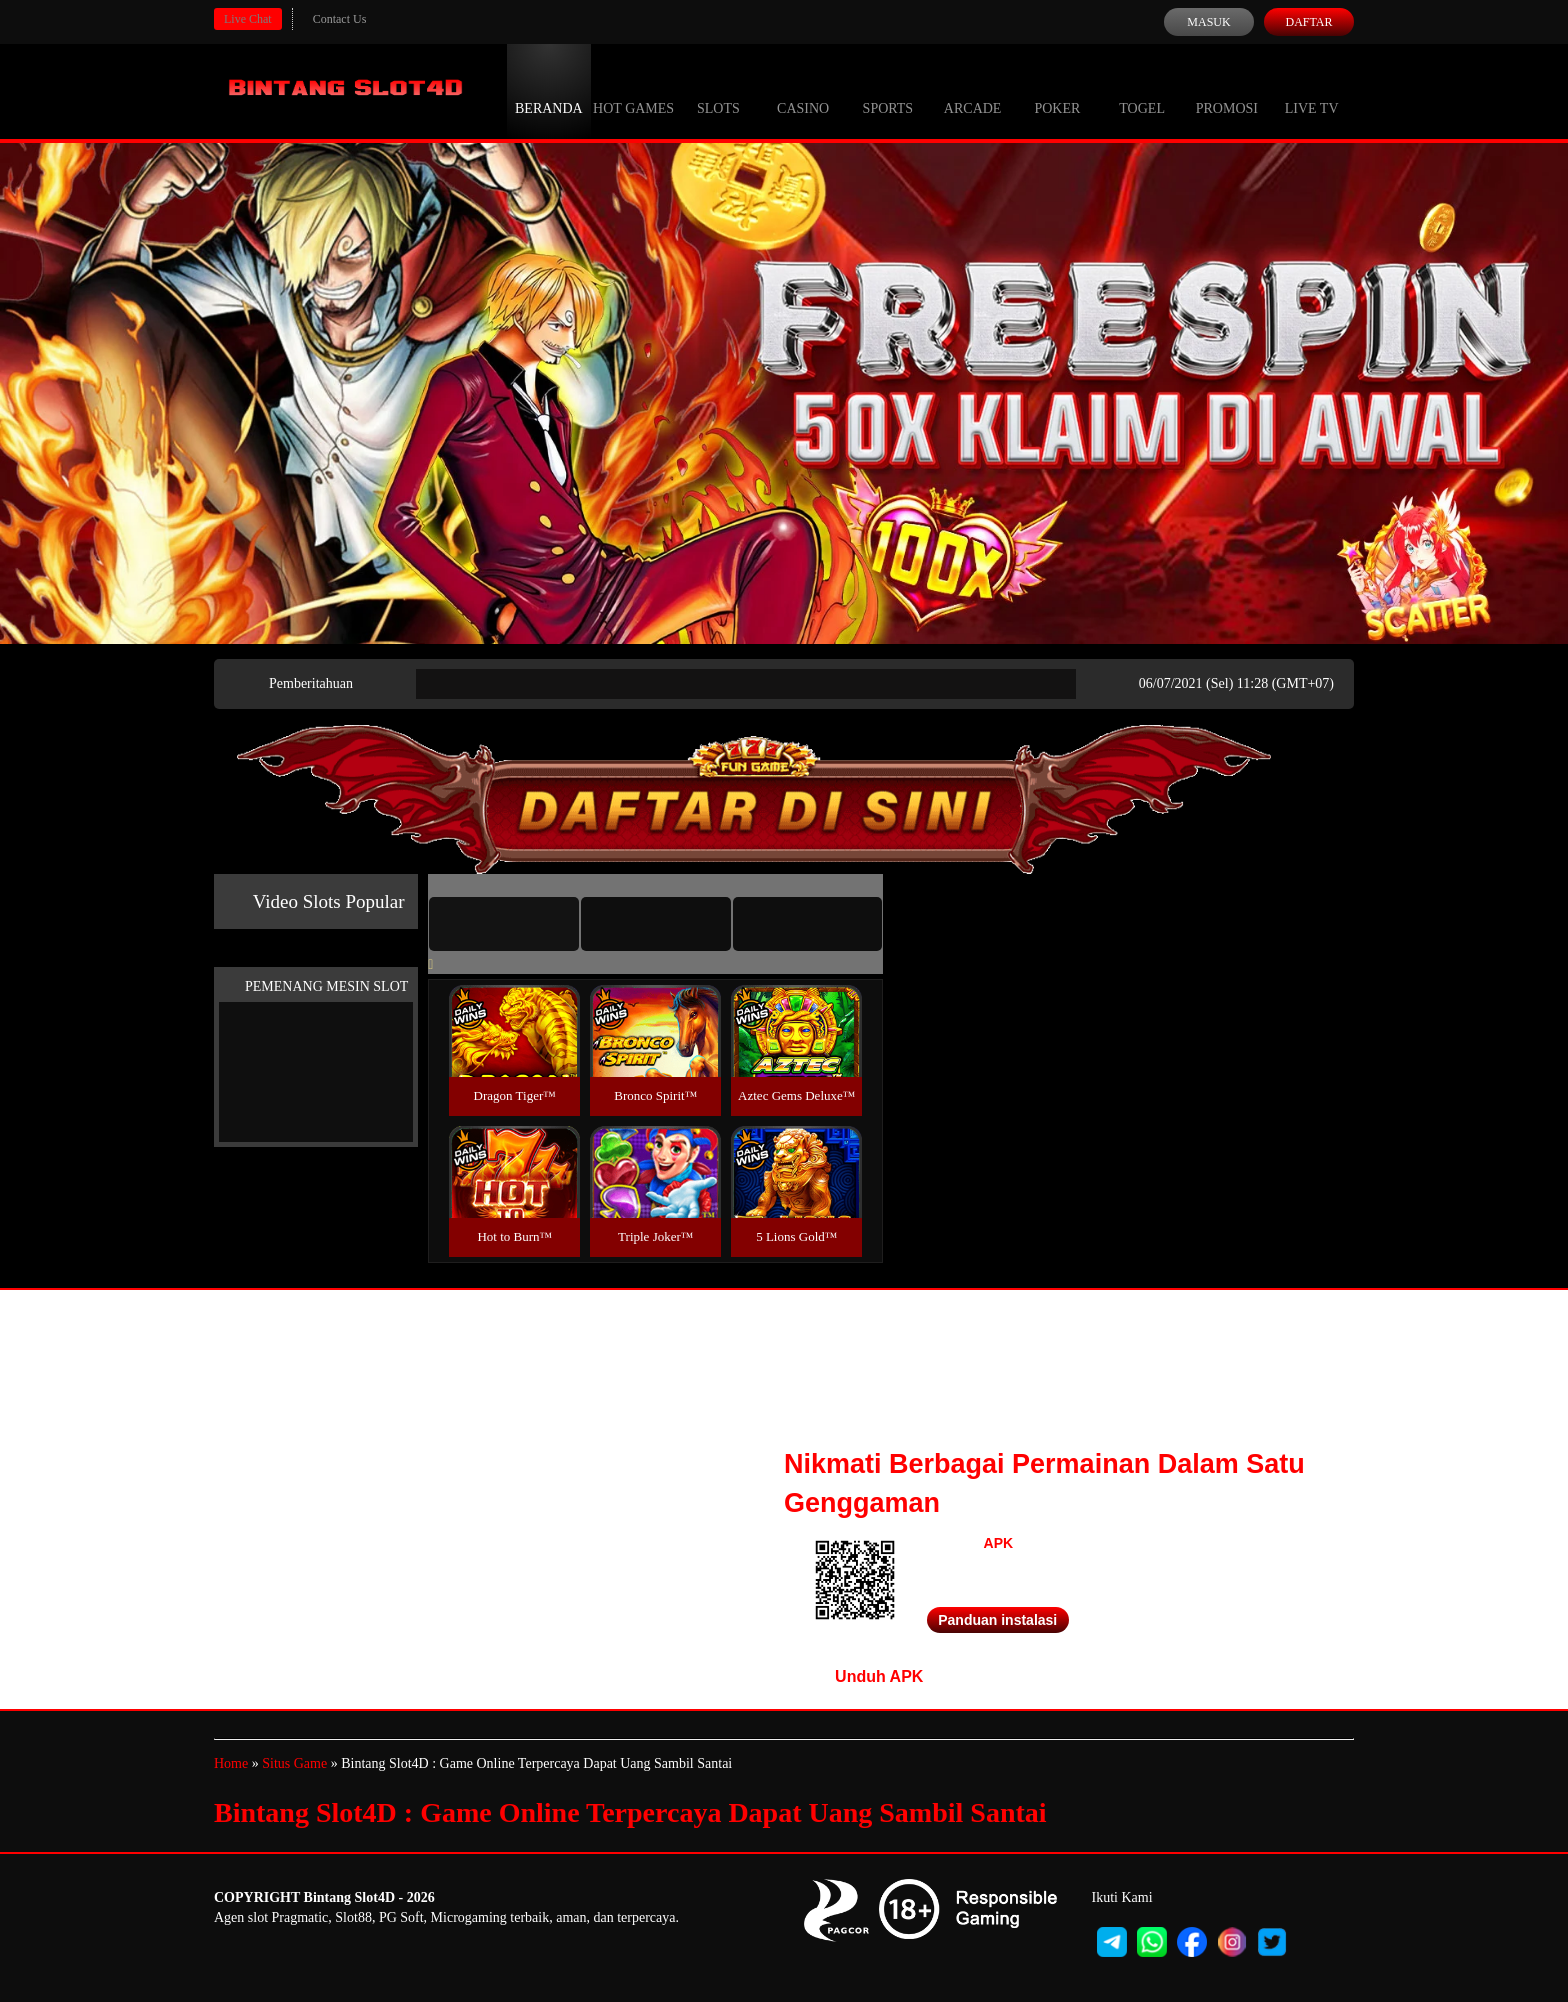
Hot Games (633, 90)
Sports (888, 90)
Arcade (973, 90)
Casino (803, 90)
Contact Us (340, 19)
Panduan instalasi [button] (997, 1620)
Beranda (549, 90)
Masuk (1208, 22)
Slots (718, 90)
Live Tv (1312, 90)
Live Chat (248, 19)
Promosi (1227, 90)
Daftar (1308, 22)
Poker (1057, 90)
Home (231, 1763)
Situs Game (294, 1763)
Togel (1142, 90)
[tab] (504, 924)
